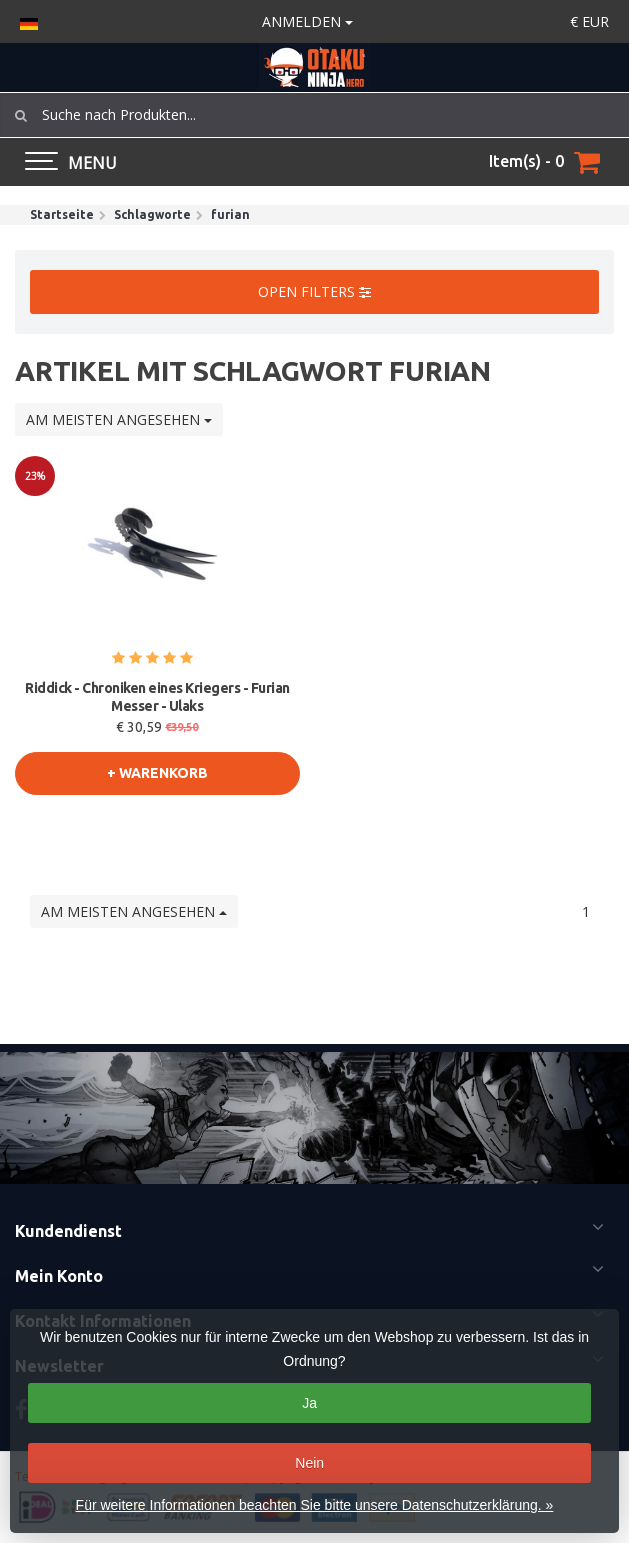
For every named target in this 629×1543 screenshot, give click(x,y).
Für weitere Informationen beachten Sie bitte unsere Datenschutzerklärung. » (315, 1505)
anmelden (307, 21)
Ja (309, 1403)
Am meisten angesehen (119, 419)
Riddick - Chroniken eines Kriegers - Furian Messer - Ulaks (157, 697)
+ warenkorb (157, 773)
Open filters (314, 291)
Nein (309, 1463)
